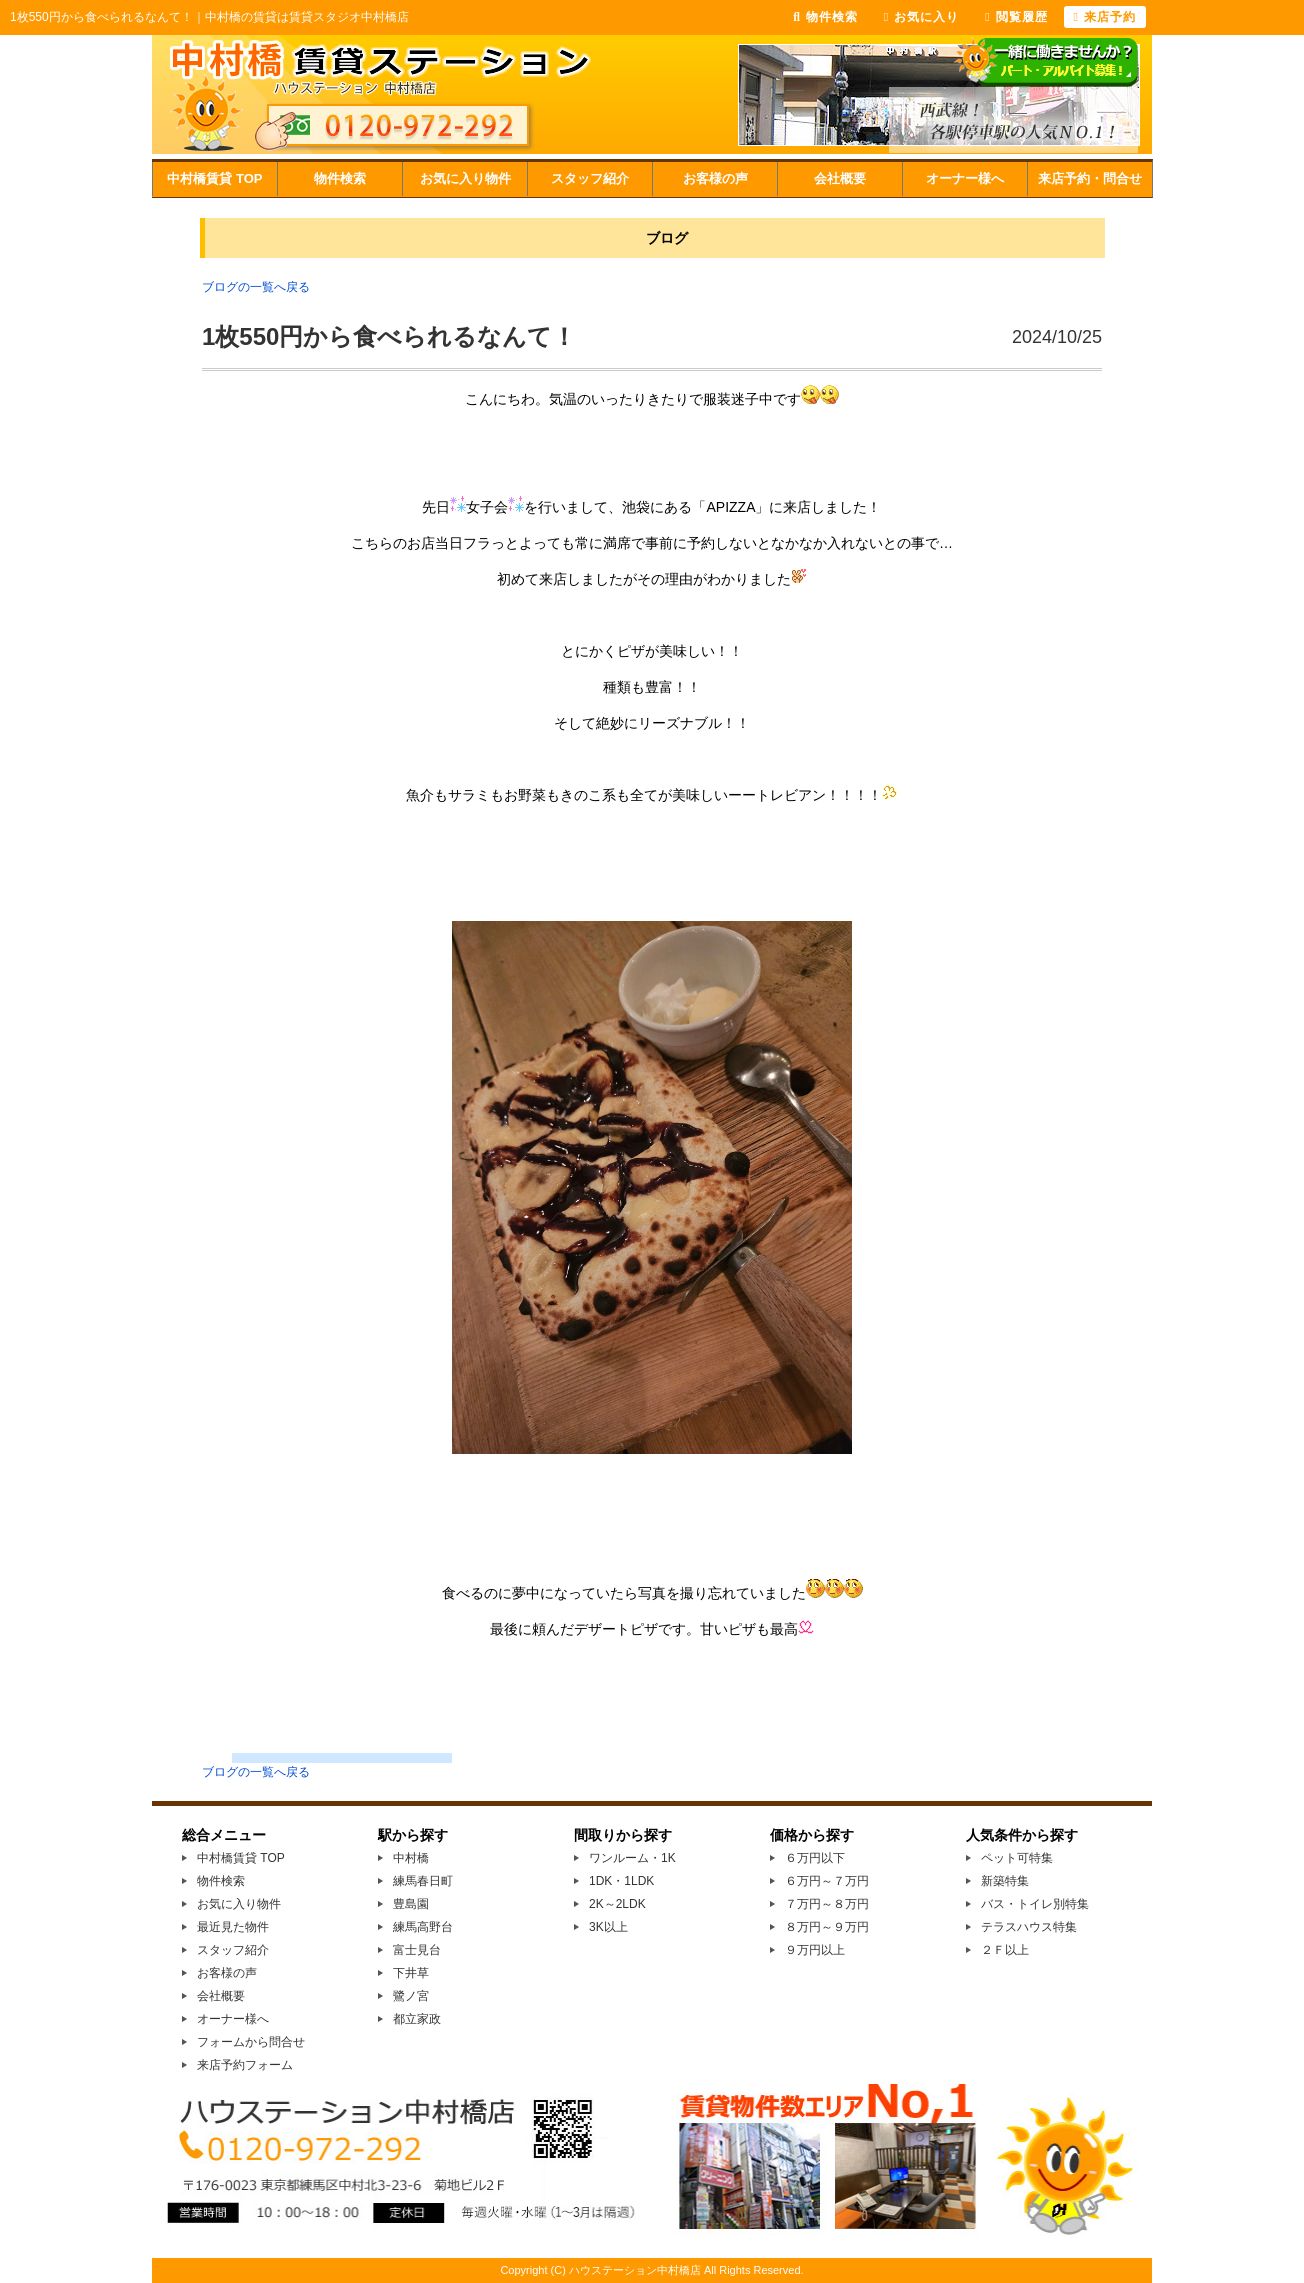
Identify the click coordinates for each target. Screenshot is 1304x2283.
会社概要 (840, 178)
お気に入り (921, 17)
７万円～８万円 (827, 1904)
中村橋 (411, 1858)
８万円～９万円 (827, 1927)
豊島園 (411, 1904)
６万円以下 (815, 1858)
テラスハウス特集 (1029, 1927)
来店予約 (1105, 17)
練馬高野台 (423, 1927)
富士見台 (417, 1950)
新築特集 (1005, 1881)
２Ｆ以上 (1005, 1950)
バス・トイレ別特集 (1035, 1904)
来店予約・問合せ (1090, 178)
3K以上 (608, 1927)
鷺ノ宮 (411, 1996)
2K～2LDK (617, 1904)
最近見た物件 (233, 1927)
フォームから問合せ (251, 2042)
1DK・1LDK (621, 1881)
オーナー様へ (965, 178)
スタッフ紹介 (590, 178)
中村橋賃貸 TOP (214, 178)
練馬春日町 (423, 1881)
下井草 (411, 1973)
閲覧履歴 (1016, 17)
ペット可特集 (1017, 1858)
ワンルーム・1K (632, 1858)
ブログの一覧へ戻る (256, 287)
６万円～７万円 (827, 1881)
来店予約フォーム (245, 2065)
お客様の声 (715, 178)
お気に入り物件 (465, 178)
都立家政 (417, 2019)
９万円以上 (815, 1950)
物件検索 (340, 178)
